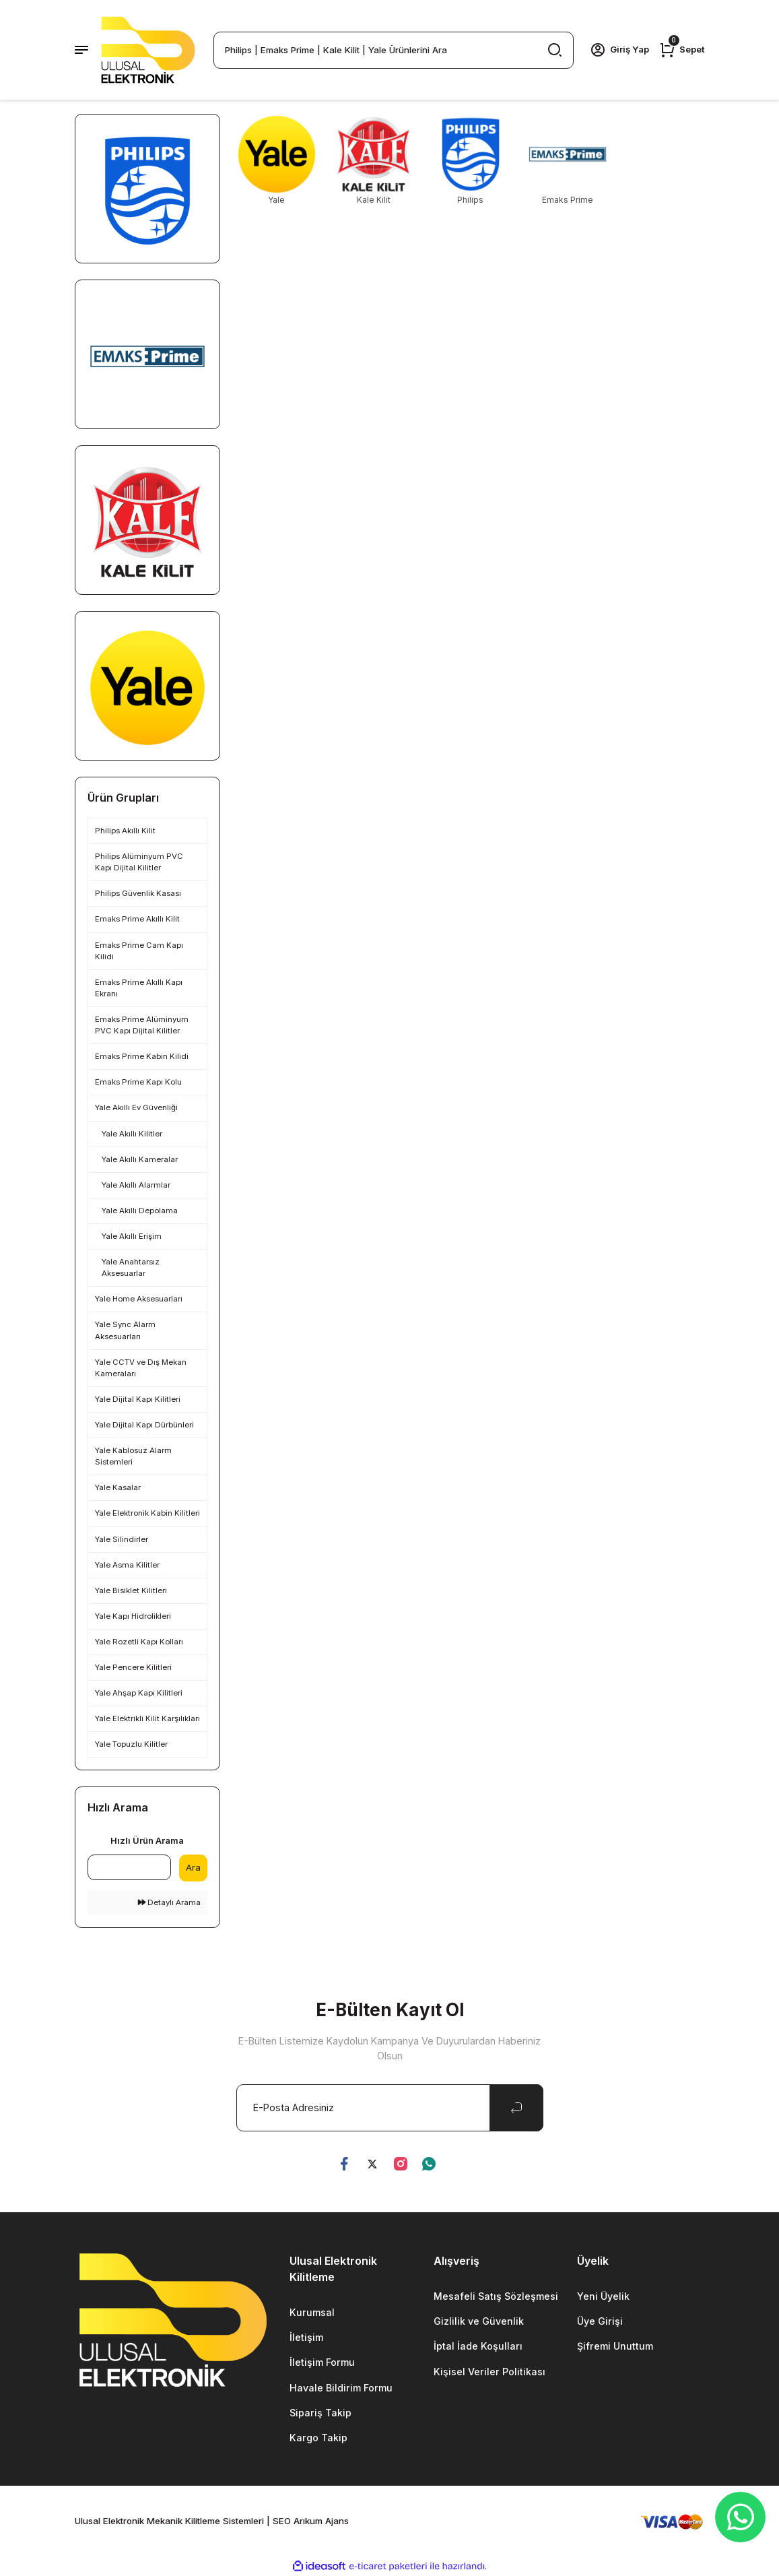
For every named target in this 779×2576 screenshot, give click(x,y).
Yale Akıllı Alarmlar (136, 1185)
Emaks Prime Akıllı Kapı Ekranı (138, 987)
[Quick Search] (129, 1867)
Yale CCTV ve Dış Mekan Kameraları (141, 1367)
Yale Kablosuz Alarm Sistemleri (133, 1456)
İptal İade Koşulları (478, 2346)
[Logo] (148, 50)
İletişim (306, 2337)
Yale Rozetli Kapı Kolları (139, 1641)
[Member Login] (619, 50)
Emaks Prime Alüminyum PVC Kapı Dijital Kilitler (142, 1025)
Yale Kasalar (118, 1487)
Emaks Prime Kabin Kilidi (142, 1056)
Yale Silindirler (121, 1539)
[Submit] (516, 2107)
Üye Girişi (600, 2321)
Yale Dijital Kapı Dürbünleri (144, 1424)
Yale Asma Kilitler (127, 1565)
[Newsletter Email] (389, 2107)
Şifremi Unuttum (615, 2346)
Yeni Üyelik (603, 2296)
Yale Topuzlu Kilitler (131, 1744)
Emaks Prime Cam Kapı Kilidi (139, 950)
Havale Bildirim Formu (341, 2387)
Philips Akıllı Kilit (125, 830)
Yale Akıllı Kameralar (140, 1159)
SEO (282, 2521)
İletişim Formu (322, 2363)
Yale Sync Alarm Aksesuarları (125, 1330)
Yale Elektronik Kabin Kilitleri (147, 1513)
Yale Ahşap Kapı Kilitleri (138, 1693)
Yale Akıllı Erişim (132, 1236)
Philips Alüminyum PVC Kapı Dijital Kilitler (139, 861)
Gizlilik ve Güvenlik (479, 2321)
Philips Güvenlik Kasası (138, 893)
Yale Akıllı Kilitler (132, 1133)
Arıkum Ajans (321, 2521)
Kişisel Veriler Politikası (489, 2371)
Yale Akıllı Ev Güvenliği (136, 1107)
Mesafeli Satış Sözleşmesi (496, 2296)
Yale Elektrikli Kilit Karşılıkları (147, 1718)
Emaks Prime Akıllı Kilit (137, 919)
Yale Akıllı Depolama (140, 1210)
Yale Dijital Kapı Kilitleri (137, 1399)
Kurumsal (312, 2312)
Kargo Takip (318, 2438)
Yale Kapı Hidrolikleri (133, 1616)
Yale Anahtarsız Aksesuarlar (131, 1267)
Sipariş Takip (320, 2412)
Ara (193, 1867)
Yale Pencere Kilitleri (133, 1667)
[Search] (393, 50)
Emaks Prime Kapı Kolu (138, 1082)
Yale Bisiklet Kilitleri (131, 1590)
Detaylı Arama (169, 1902)
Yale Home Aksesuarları (138, 1298)
